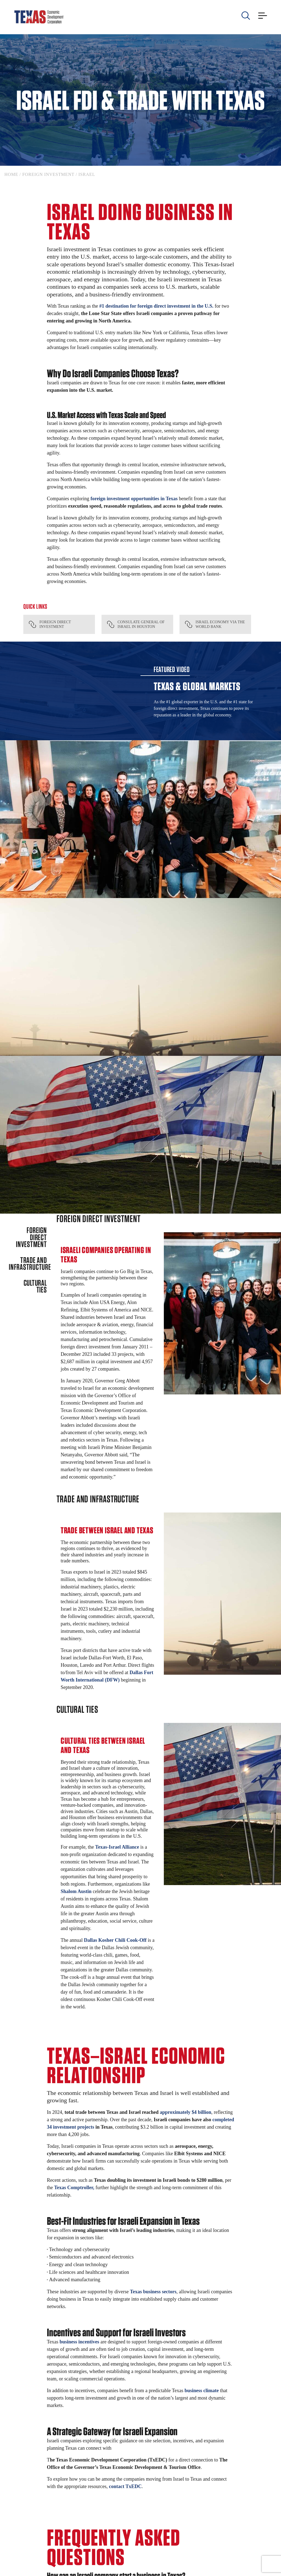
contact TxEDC (125, 2486)
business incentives (79, 2342)
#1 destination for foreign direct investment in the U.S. (156, 306)
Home (11, 174)
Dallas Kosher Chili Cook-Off (115, 1940)
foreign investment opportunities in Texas (134, 498)
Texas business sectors (153, 2291)
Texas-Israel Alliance (117, 1847)
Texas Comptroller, (74, 2187)
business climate (201, 2390)
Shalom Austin (76, 1891)
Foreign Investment (48, 174)
